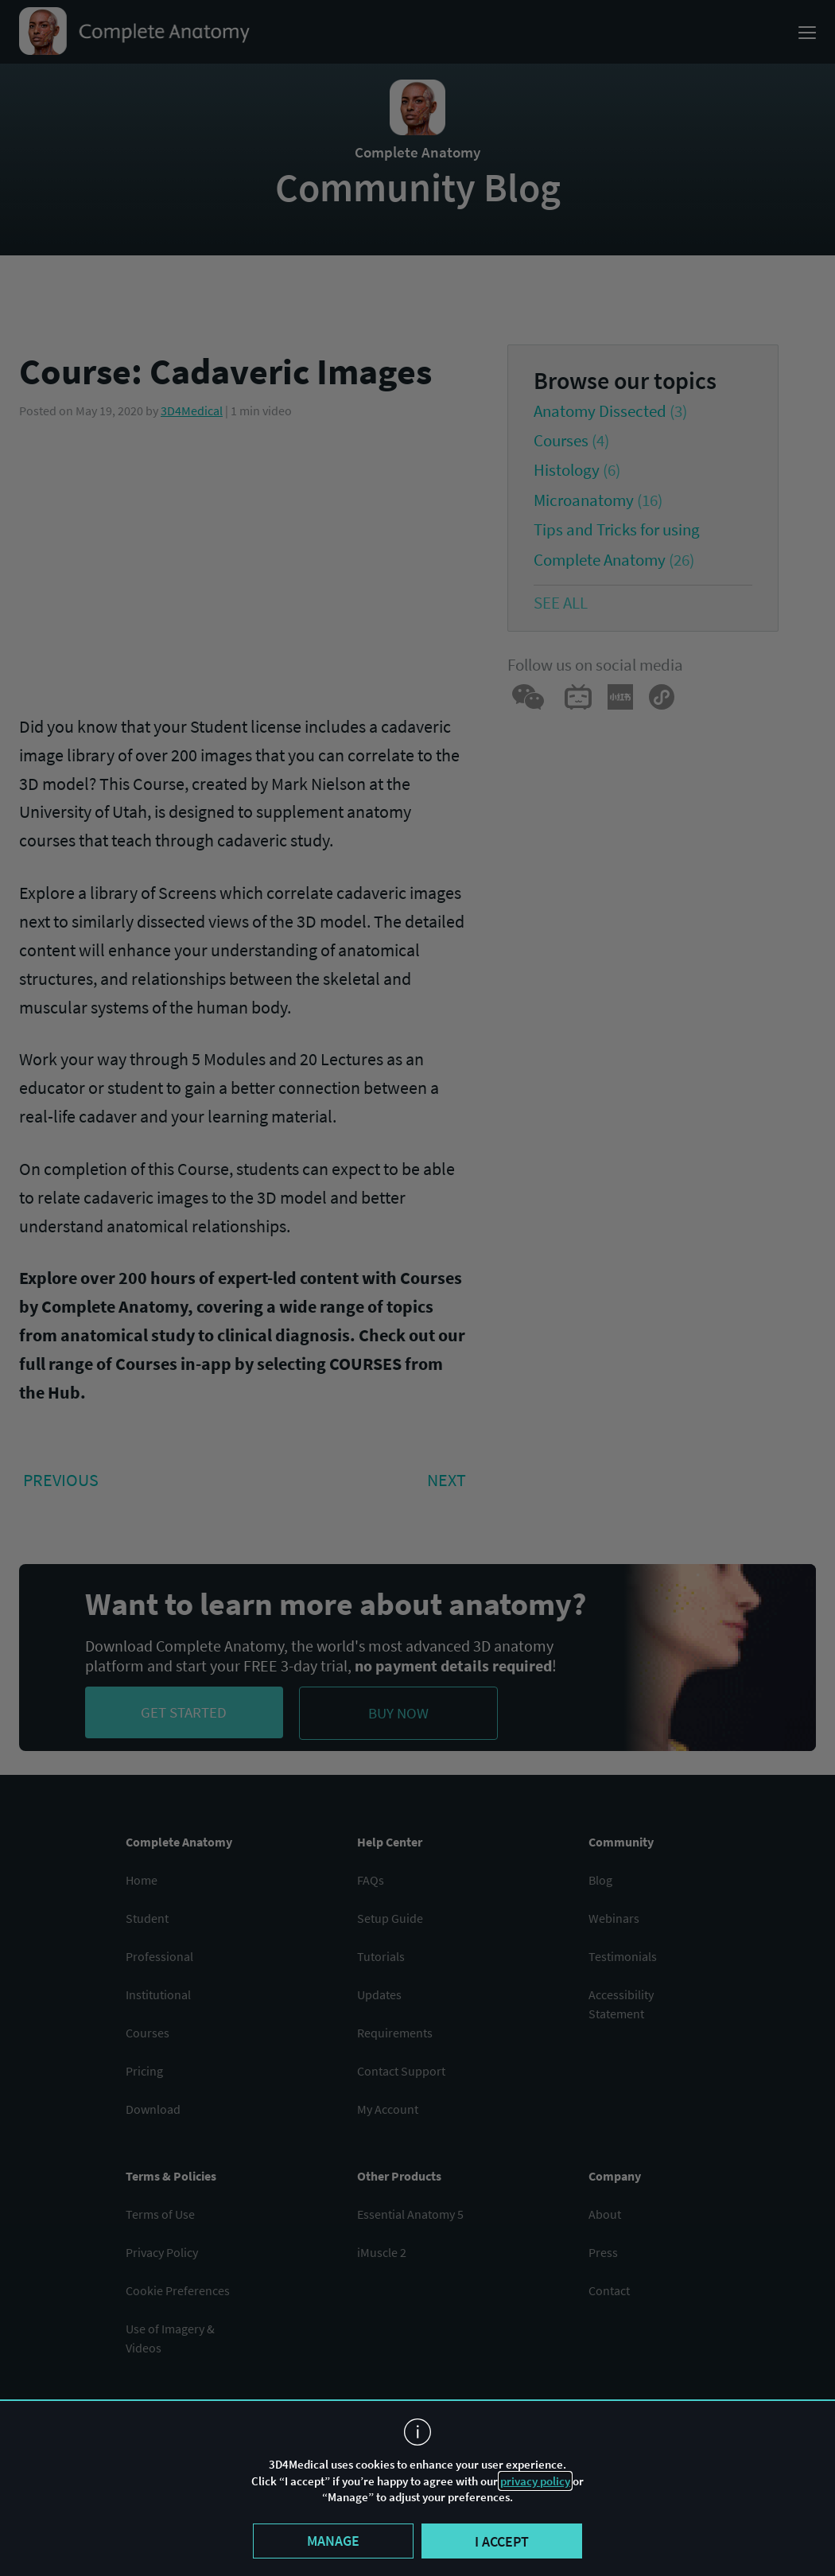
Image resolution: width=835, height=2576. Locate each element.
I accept (502, 2541)
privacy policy (535, 2480)
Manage (333, 2540)
